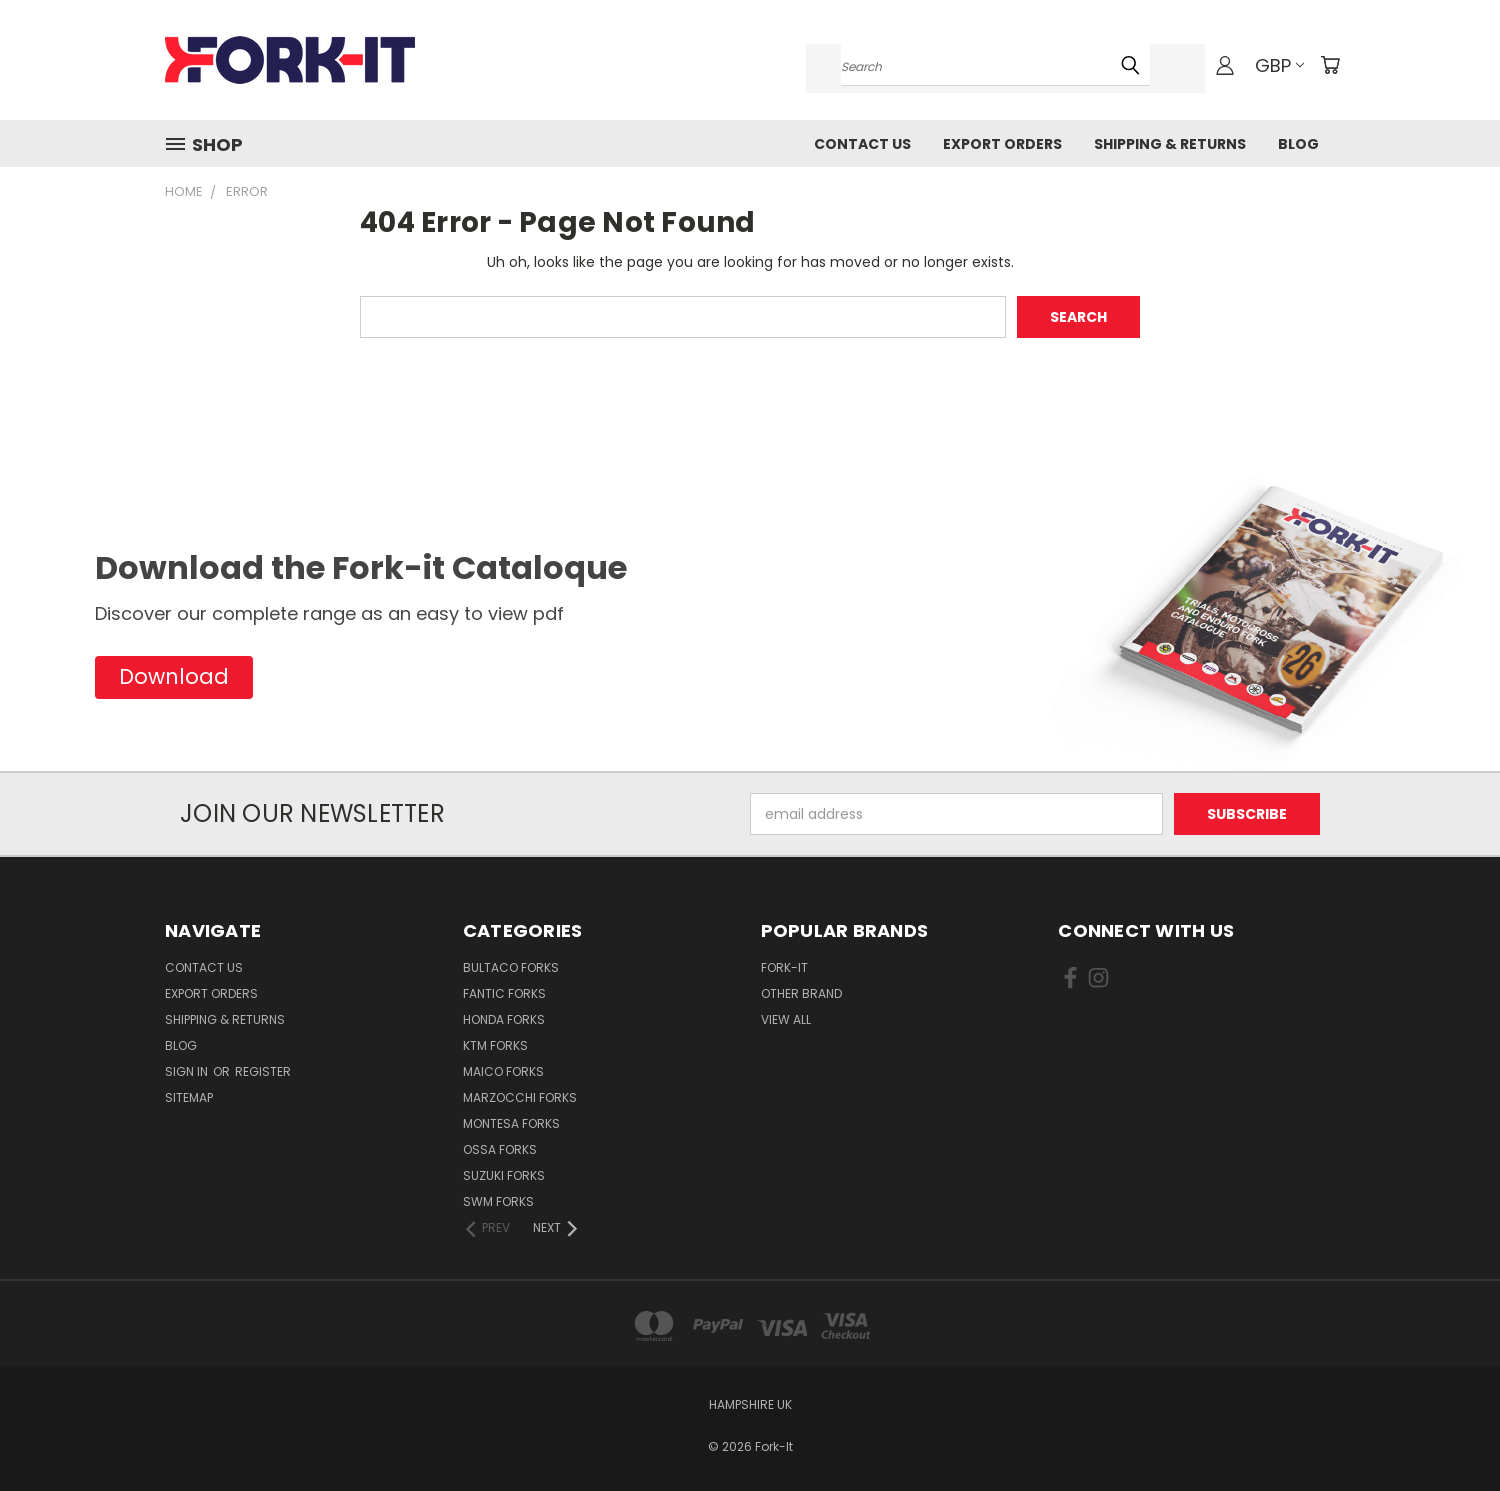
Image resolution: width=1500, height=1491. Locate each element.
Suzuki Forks (504, 1175)
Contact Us (862, 144)
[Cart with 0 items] (1330, 65)
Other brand (801, 993)
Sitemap (189, 1097)
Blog (1298, 144)
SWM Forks (498, 1201)
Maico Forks (503, 1071)
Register (263, 1071)
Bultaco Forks (511, 967)
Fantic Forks (504, 993)
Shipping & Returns (1170, 144)
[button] (174, 677)
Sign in (188, 1071)
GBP (1279, 65)
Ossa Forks (500, 1149)
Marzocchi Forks (520, 1097)
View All (786, 1019)
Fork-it (784, 967)
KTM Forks (495, 1045)
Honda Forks (504, 1019)
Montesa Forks (511, 1123)
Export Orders (1002, 144)
